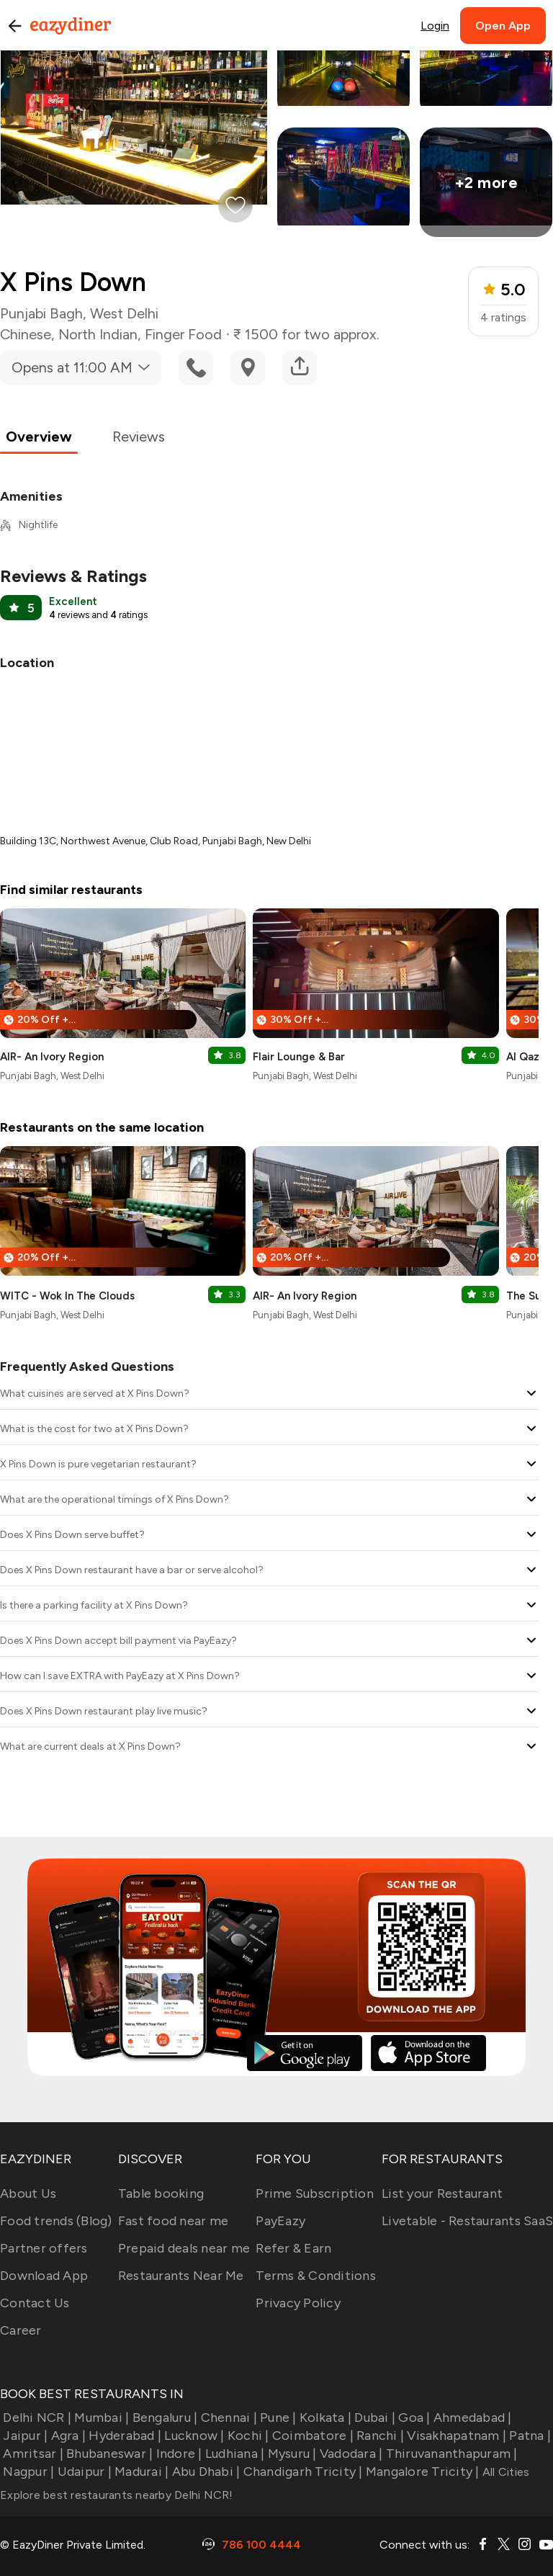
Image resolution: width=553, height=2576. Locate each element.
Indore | (177, 2453)
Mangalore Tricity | (421, 2471)
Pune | (277, 2417)
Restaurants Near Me (181, 2276)
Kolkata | (324, 2417)
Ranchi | (379, 2435)
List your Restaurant (442, 2193)
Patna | (528, 2435)
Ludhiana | (233, 2453)
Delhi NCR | (35, 2417)
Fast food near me (173, 2221)
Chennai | (227, 2417)
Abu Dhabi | (204, 2471)
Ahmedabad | (471, 2417)
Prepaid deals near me (184, 2248)
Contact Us (35, 2303)
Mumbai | (100, 2417)
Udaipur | (83, 2471)
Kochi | (247, 2435)
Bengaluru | (163, 2417)
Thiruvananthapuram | (449, 2453)
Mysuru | (290, 2453)
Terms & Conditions (316, 2276)
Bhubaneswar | (108, 2453)
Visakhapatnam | (455, 2435)
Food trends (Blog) (56, 2221)
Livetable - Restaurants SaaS (467, 2221)
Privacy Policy (298, 2303)
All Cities (505, 2472)
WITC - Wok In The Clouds (67, 1295)
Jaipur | (24, 2435)
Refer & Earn (293, 2248)
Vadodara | (350, 2453)
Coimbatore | (311, 2435)
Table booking (161, 2193)
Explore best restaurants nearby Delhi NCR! (116, 2495)
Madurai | (140, 2471)
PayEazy (280, 2221)
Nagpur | (27, 2471)
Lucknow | (193, 2435)
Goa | (413, 2417)
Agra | (67, 2435)
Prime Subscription (315, 2193)
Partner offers (44, 2248)
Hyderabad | (123, 2435)
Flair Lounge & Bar (299, 1056)
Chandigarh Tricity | (301, 2471)
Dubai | (373, 2417)
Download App (44, 2276)
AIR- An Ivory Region (52, 1056)
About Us (28, 2193)
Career (21, 2330)
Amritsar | (31, 2453)
